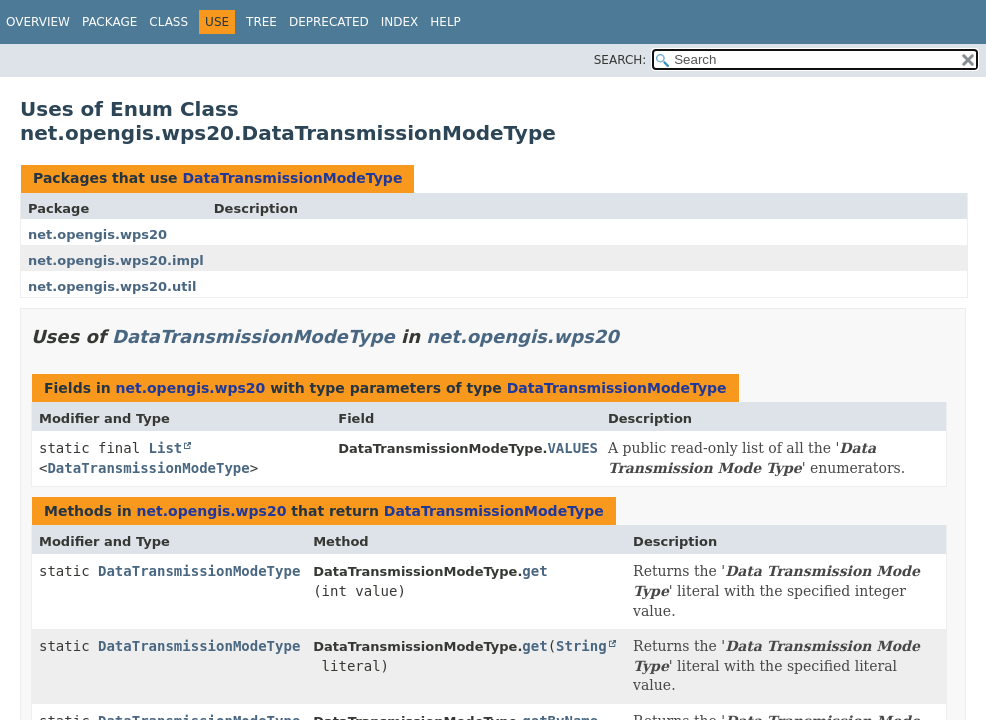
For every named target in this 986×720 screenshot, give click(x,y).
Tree (261, 22)
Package (109, 22)
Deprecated (329, 22)
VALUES (572, 448)
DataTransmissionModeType (292, 178)
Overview (38, 22)
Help (445, 22)
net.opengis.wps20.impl (116, 260)
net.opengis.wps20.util (112, 286)
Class (168, 22)
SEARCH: (620, 60)
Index (400, 22)
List (166, 448)
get (534, 571)
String (581, 646)
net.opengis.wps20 (97, 234)
